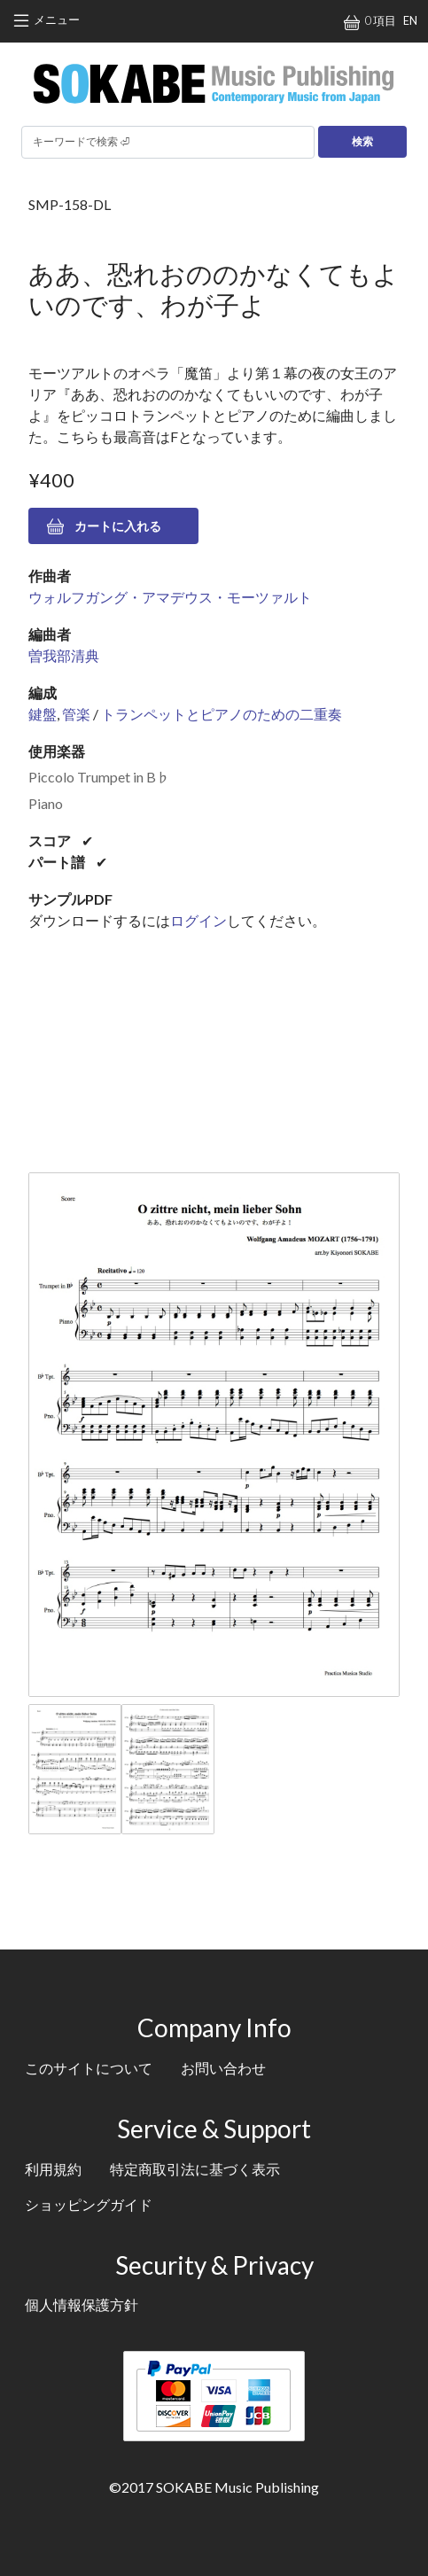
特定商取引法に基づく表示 (195, 2168)
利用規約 (53, 2168)
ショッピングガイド (88, 2204)
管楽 (76, 713)
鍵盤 (42, 713)
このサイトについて (88, 2067)
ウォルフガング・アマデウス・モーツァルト (170, 596)
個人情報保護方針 (81, 2304)
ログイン (198, 920)
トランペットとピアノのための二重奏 (221, 713)
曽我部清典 (63, 655)
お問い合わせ (223, 2067)
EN (410, 20)
